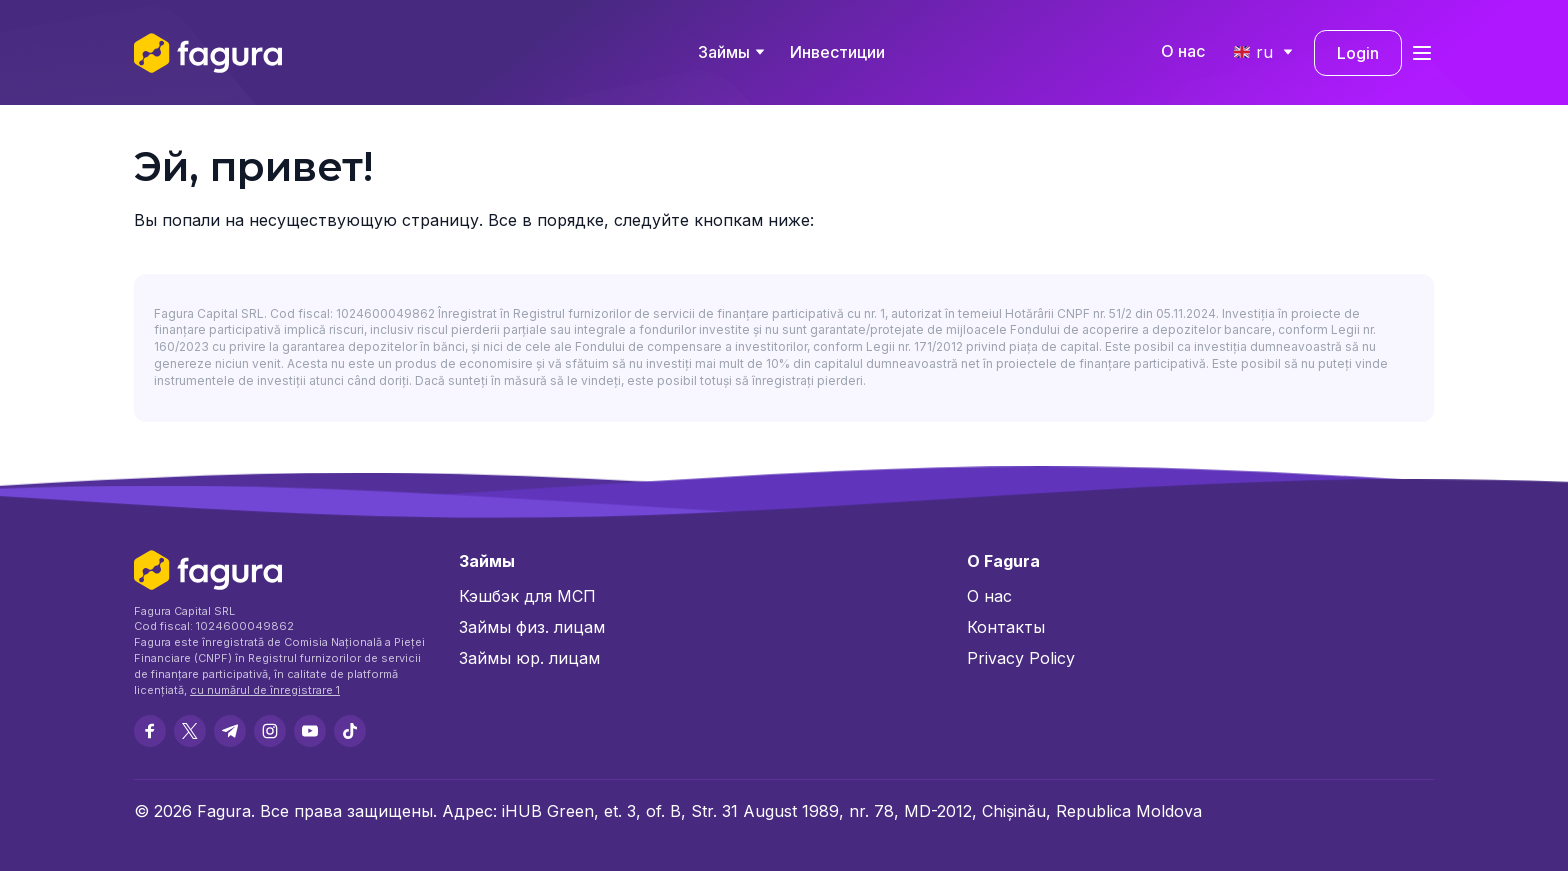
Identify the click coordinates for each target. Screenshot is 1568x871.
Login (1358, 53)
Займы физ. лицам (532, 627)
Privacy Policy (1021, 658)
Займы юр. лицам (529, 658)
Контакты (1006, 627)
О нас (1183, 51)
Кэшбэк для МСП (527, 596)
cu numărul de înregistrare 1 (265, 690)
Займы (724, 52)
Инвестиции (837, 52)
